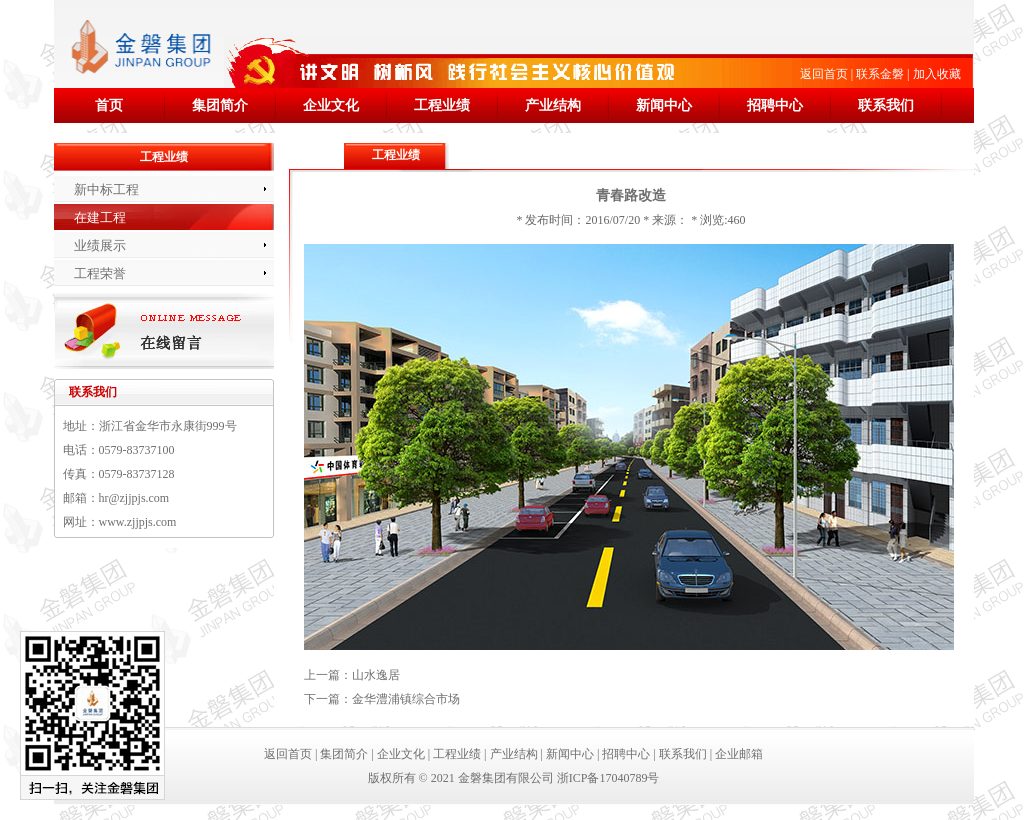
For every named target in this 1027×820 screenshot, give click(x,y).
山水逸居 (376, 675)
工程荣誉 (100, 273)
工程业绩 (442, 105)
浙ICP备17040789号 (608, 778)
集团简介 (220, 105)
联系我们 (886, 105)
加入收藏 (937, 74)
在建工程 (100, 217)
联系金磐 (880, 74)
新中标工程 (106, 189)
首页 (109, 105)
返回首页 (824, 74)
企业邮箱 (739, 754)
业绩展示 (100, 245)
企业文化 (331, 105)
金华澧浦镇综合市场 (406, 699)
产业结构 (553, 105)
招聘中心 (775, 105)
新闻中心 (664, 105)
